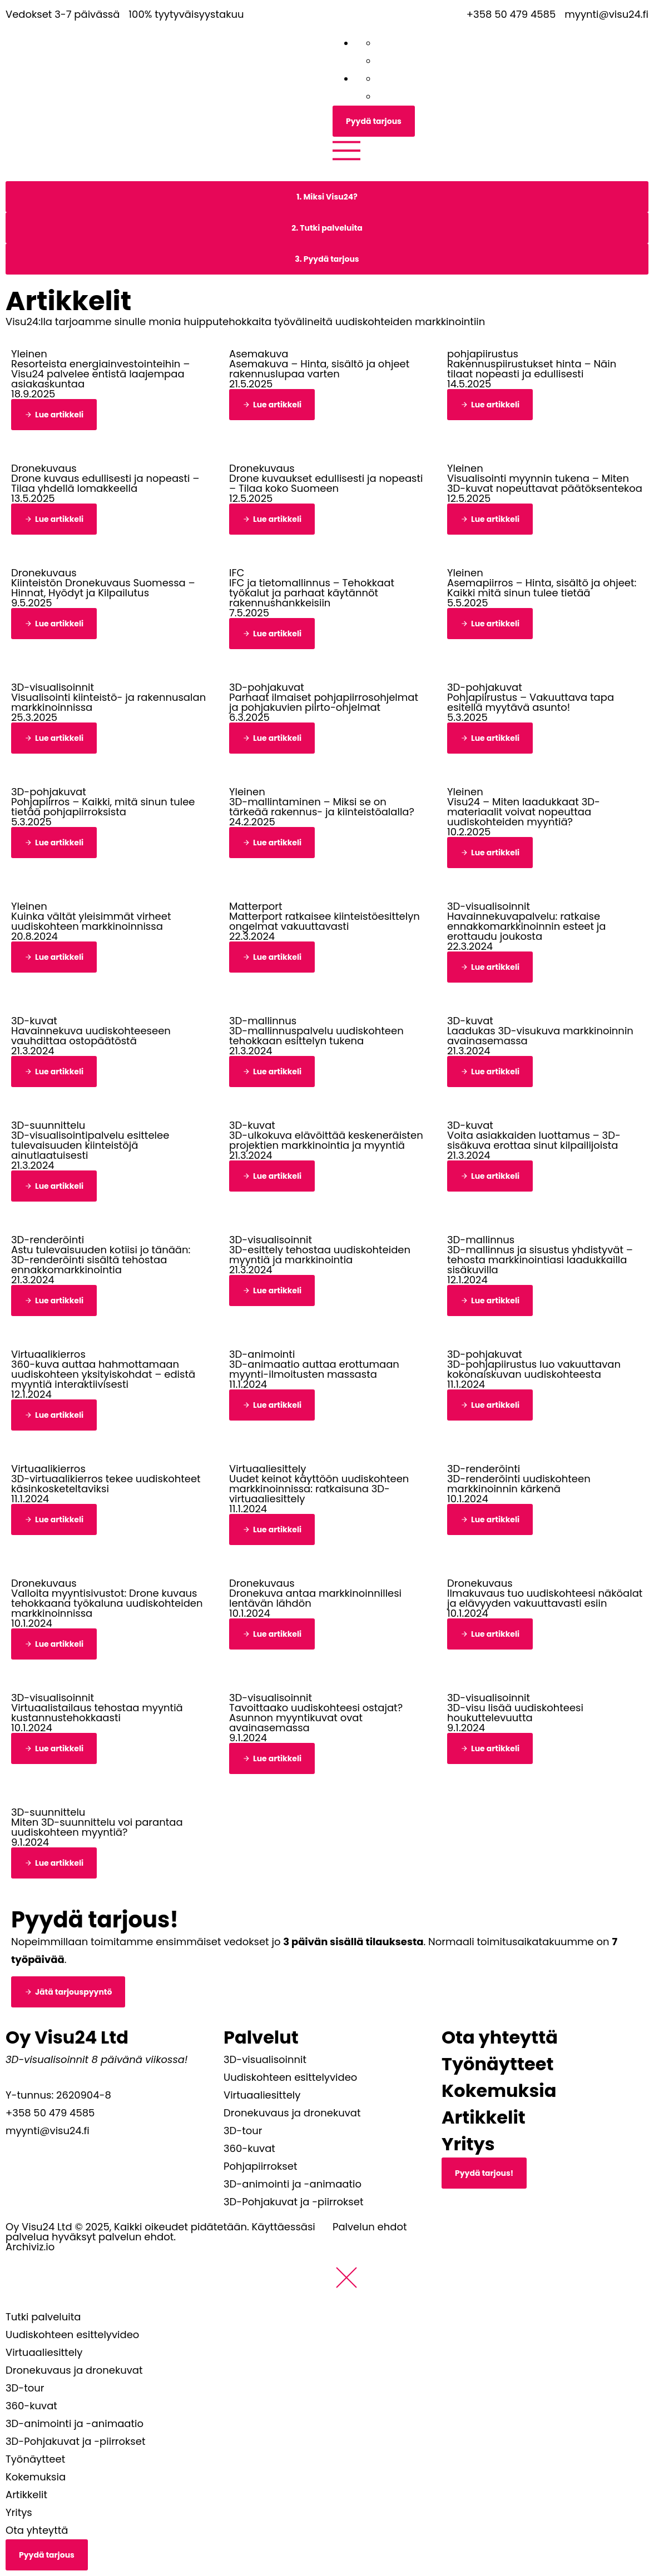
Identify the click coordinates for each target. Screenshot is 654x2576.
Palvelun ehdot (370, 2227)
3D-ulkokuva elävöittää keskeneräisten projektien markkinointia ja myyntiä (326, 1140)
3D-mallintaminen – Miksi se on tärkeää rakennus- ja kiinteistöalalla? (321, 807)
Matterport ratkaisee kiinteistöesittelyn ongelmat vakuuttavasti (324, 921)
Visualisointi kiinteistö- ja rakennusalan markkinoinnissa (108, 702)
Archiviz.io (30, 2247)
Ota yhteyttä (500, 2037)
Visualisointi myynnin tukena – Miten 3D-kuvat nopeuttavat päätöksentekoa (544, 483)
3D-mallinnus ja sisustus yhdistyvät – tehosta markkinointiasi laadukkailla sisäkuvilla (540, 1260)
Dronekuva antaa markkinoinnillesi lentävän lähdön (315, 1598)
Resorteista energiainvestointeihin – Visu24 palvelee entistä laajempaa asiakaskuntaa (100, 374)
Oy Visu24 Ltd (67, 2037)
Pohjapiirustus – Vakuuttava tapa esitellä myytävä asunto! (530, 702)
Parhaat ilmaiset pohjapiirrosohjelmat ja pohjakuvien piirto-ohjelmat (323, 702)
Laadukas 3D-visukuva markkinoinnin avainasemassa (540, 1036)
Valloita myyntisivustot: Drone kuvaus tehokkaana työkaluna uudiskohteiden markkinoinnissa (107, 1603)
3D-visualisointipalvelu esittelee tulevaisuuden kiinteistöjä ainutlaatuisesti (90, 1145)
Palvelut (261, 2037)
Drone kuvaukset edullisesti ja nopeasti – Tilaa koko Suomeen (326, 483)
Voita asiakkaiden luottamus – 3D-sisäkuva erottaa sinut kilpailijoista (534, 1140)
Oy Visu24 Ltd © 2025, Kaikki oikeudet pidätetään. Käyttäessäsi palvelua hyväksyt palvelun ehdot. (160, 2232)
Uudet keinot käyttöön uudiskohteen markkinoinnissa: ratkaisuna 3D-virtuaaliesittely (319, 1489)
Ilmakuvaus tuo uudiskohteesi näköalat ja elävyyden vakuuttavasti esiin (544, 1598)
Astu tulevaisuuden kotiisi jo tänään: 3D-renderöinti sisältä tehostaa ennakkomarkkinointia (100, 1260)
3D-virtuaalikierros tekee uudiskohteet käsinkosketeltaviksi (106, 1484)
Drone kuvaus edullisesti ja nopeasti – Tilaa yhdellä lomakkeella (105, 483)
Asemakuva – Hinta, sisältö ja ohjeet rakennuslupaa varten (319, 369)
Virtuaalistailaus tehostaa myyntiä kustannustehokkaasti (97, 1713)
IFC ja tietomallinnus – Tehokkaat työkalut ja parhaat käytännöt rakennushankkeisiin (311, 593)
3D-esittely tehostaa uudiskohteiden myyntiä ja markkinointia (319, 1255)
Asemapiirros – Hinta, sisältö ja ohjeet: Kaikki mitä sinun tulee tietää (541, 588)
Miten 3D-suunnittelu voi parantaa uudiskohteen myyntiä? (97, 1827)
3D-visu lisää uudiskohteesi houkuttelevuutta (515, 1713)
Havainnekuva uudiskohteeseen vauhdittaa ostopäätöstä (91, 1036)
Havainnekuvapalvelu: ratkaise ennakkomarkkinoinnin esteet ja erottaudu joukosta (526, 926)
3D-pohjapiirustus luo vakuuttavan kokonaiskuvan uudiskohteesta (534, 1369)
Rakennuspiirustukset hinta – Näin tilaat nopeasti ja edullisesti (531, 369)
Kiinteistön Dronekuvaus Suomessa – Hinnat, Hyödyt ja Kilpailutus (103, 588)
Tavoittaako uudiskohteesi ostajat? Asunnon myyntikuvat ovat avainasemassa (316, 1718)
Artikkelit (484, 2117)
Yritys (468, 2143)
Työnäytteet (497, 2063)
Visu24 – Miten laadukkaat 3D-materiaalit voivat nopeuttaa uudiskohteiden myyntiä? (523, 812)
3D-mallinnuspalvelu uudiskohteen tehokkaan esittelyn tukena (316, 1036)
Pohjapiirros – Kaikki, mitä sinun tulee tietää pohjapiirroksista (103, 807)
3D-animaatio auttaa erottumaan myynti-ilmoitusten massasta (314, 1369)
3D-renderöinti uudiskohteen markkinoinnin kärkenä (519, 1484)
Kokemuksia (499, 2090)
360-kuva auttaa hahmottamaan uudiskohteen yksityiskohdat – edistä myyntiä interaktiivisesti (103, 1374)
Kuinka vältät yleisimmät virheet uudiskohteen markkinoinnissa (91, 921)
